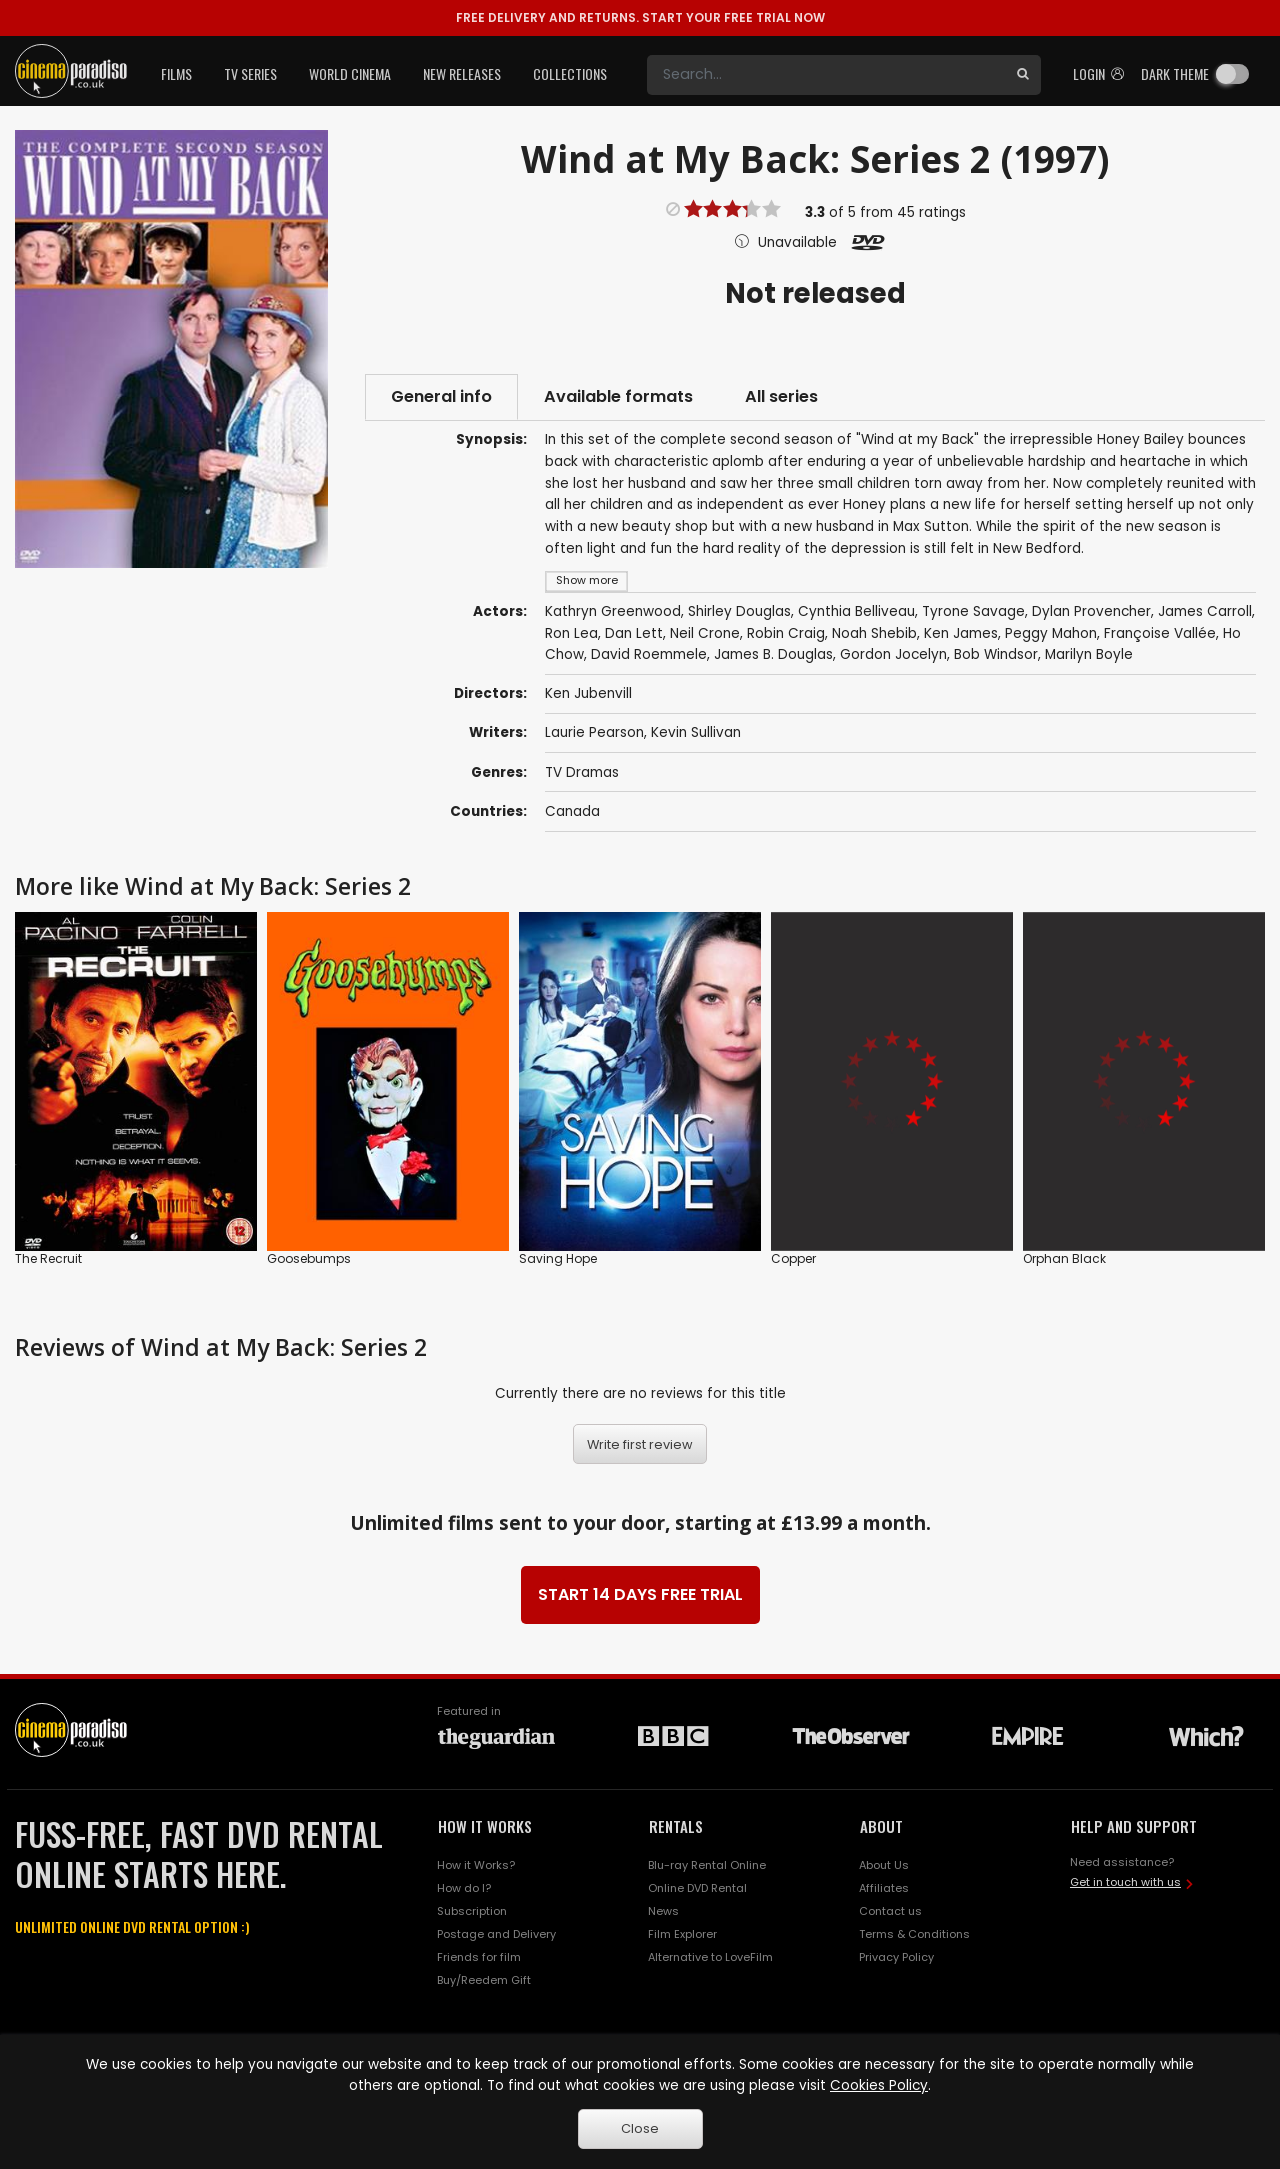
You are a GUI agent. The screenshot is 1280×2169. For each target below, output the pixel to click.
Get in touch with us (1125, 1882)
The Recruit (48, 1258)
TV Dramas (582, 772)
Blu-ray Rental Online (707, 1865)
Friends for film (479, 1957)
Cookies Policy (879, 2085)
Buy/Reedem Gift (484, 1980)
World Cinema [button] (350, 73)
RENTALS (676, 1826)
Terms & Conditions (914, 1934)
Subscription (472, 1911)
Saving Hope (558, 1258)
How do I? (464, 1888)
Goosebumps (309, 1258)
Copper (793, 1258)
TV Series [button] (250, 73)
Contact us (890, 1911)
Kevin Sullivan (696, 732)
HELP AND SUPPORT (1134, 1826)
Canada (572, 811)
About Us (884, 1865)
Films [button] (176, 73)
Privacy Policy (896, 1957)
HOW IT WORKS (485, 1826)
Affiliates (884, 1888)
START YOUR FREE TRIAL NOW (640, 17)
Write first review (640, 1444)
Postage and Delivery (496, 1934)
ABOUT (881, 1826)
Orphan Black (1064, 1258)
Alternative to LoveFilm (710, 1957)
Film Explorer (682, 1934)
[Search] (826, 75)
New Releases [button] (462, 73)
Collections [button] (570, 73)
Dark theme (1175, 73)
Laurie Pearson (594, 732)
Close (640, 2128)
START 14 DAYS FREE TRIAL (640, 1594)
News (663, 1911)
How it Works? (476, 1865)
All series (781, 396)
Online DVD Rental (697, 1888)
